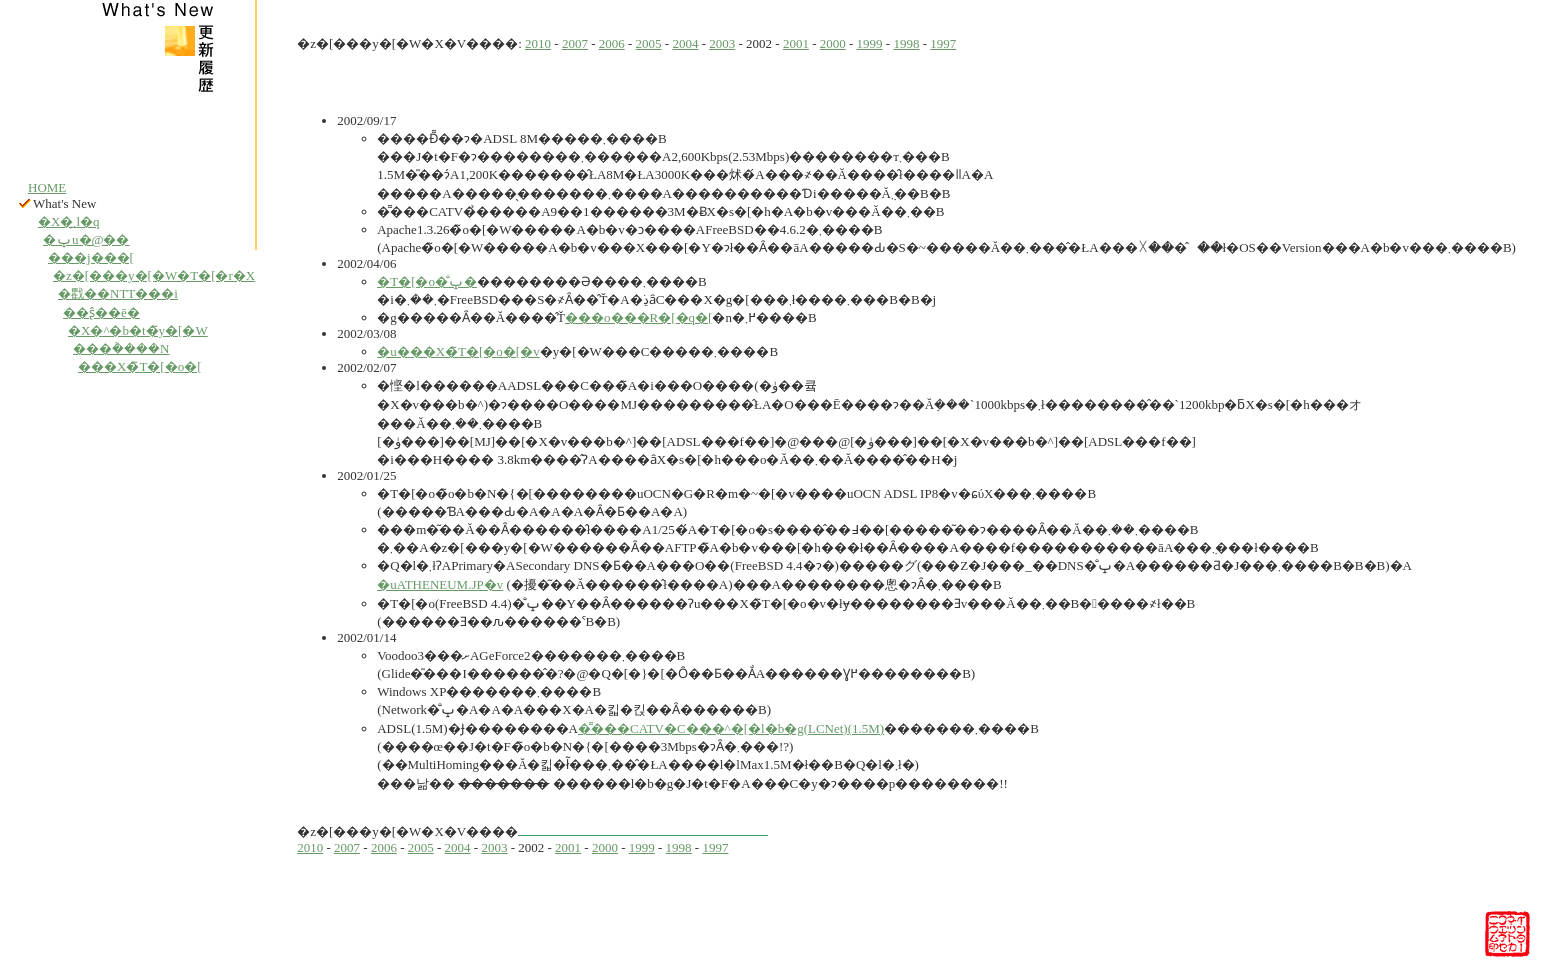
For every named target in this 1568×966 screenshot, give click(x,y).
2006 (612, 43)
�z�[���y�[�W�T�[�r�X (154, 275)
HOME (47, 187)
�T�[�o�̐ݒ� (427, 281)
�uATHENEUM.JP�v (440, 584)
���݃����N (121, 348)
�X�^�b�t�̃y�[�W (138, 330)
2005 (649, 43)
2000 (833, 43)
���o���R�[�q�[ (638, 317)
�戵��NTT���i (118, 293)
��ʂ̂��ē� (101, 312)
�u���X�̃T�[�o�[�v (458, 351)
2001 (796, 43)
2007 (575, 43)
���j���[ (91, 257)
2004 (685, 43)
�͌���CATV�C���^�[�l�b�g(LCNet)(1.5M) (731, 728)
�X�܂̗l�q (69, 221)
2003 (722, 43)
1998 (906, 43)
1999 (870, 43)
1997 (943, 43)
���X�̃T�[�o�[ (140, 366)
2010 (538, 43)
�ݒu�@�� (86, 239)
